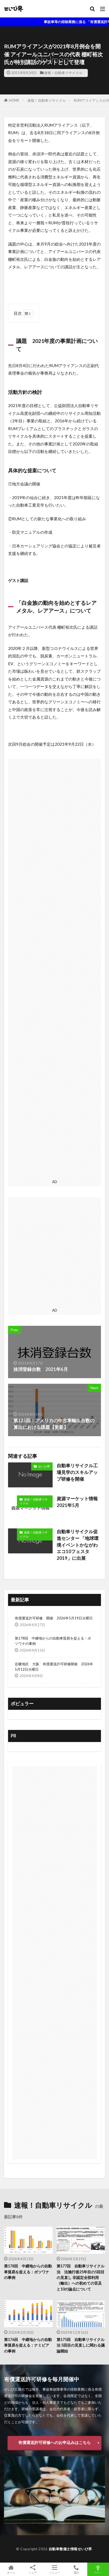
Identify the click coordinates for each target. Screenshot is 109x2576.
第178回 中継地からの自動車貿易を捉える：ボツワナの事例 (53, 1641)
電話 (76, 2569)
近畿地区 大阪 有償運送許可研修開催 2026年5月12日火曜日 (54, 1666)
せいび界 (44, 1466)
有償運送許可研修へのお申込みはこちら (54, 2442)
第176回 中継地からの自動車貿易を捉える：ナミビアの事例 (28, 2345)
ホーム (11, 2569)
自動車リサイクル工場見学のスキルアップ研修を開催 (77, 1472)
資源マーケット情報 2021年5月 (79, 1502)
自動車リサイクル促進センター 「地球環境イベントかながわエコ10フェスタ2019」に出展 (78, 1545)
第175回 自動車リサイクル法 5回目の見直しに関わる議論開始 (81, 2345)
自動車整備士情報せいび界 (70, 2549)
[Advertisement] (54, 968)
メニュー (54, 2569)
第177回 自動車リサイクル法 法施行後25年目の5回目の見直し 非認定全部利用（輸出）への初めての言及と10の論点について (80, 2277)
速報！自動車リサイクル (63, 73)
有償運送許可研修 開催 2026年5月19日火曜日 (54, 1618)
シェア (32, 2569)
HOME (14, 100)
